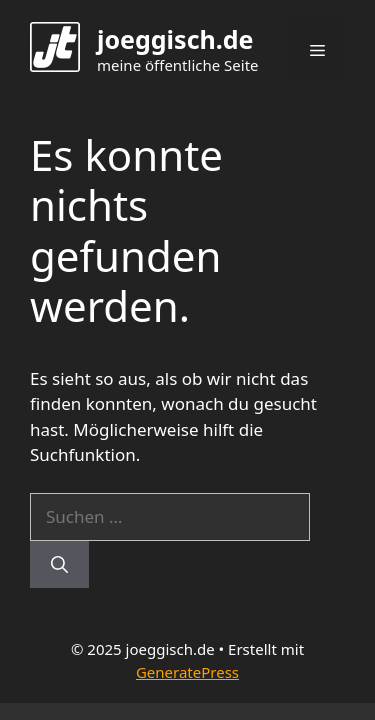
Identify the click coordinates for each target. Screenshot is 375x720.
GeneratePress (187, 672)
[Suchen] (59, 565)
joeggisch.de (175, 39)
